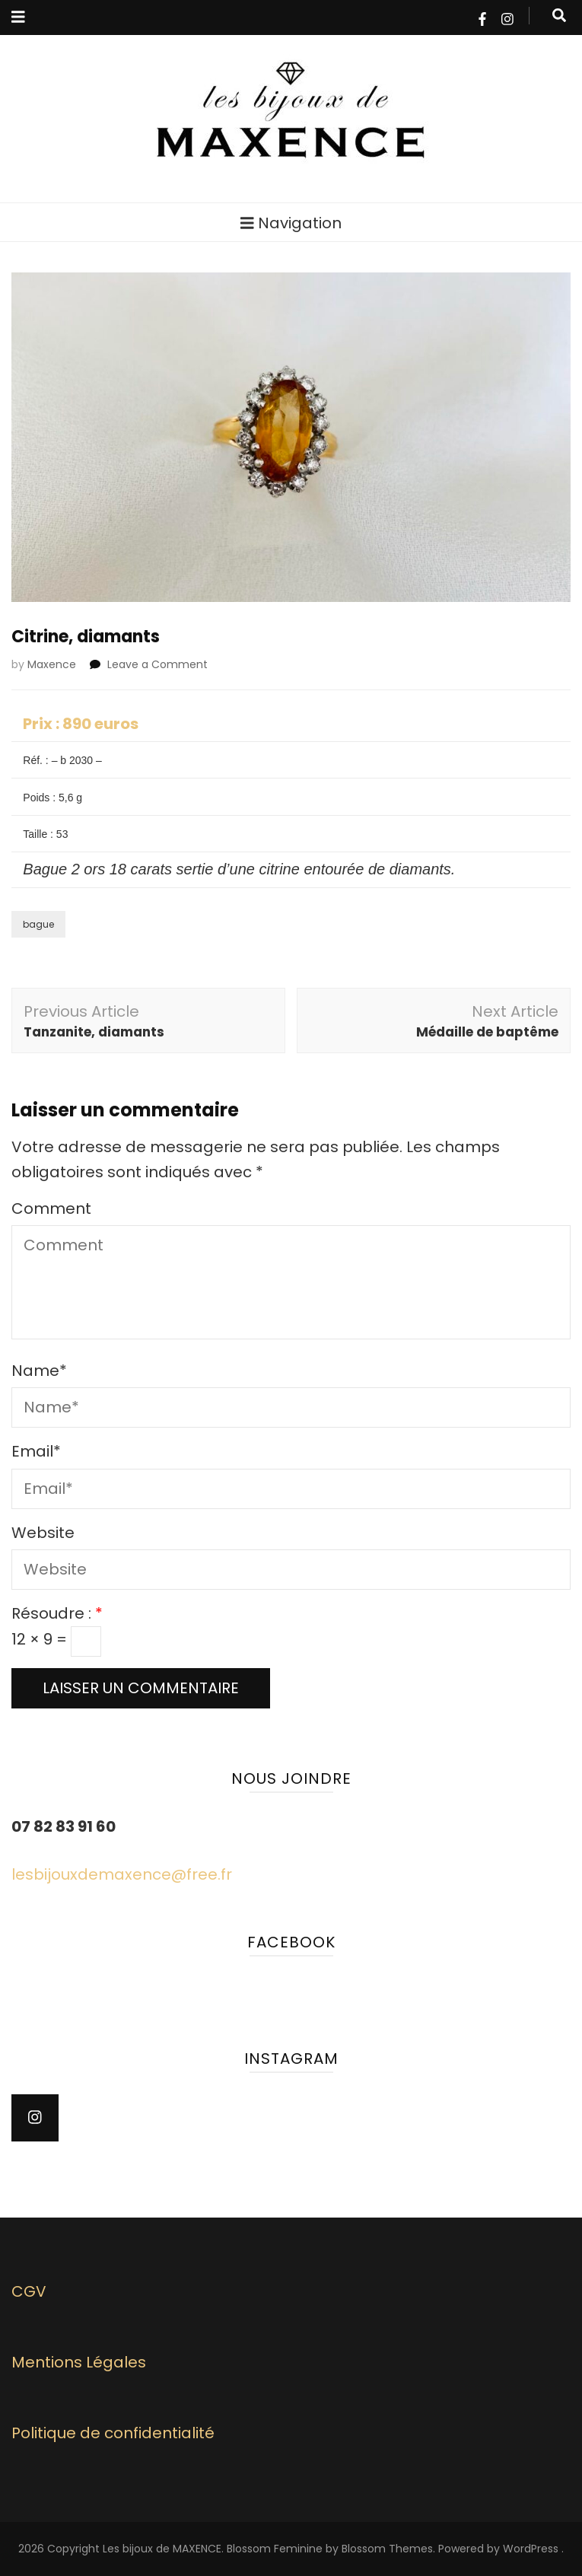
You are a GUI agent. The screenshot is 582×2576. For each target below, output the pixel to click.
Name (39, 1370)
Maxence (51, 664)
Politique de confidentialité (113, 2433)
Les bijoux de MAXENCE (162, 2548)
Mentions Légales (78, 2362)
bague (38, 924)
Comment (51, 1208)
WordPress (530, 2548)
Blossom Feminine (275, 2548)
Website (43, 1532)
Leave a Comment (157, 664)
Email (36, 1451)
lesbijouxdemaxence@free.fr (121, 1874)
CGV (28, 2291)
